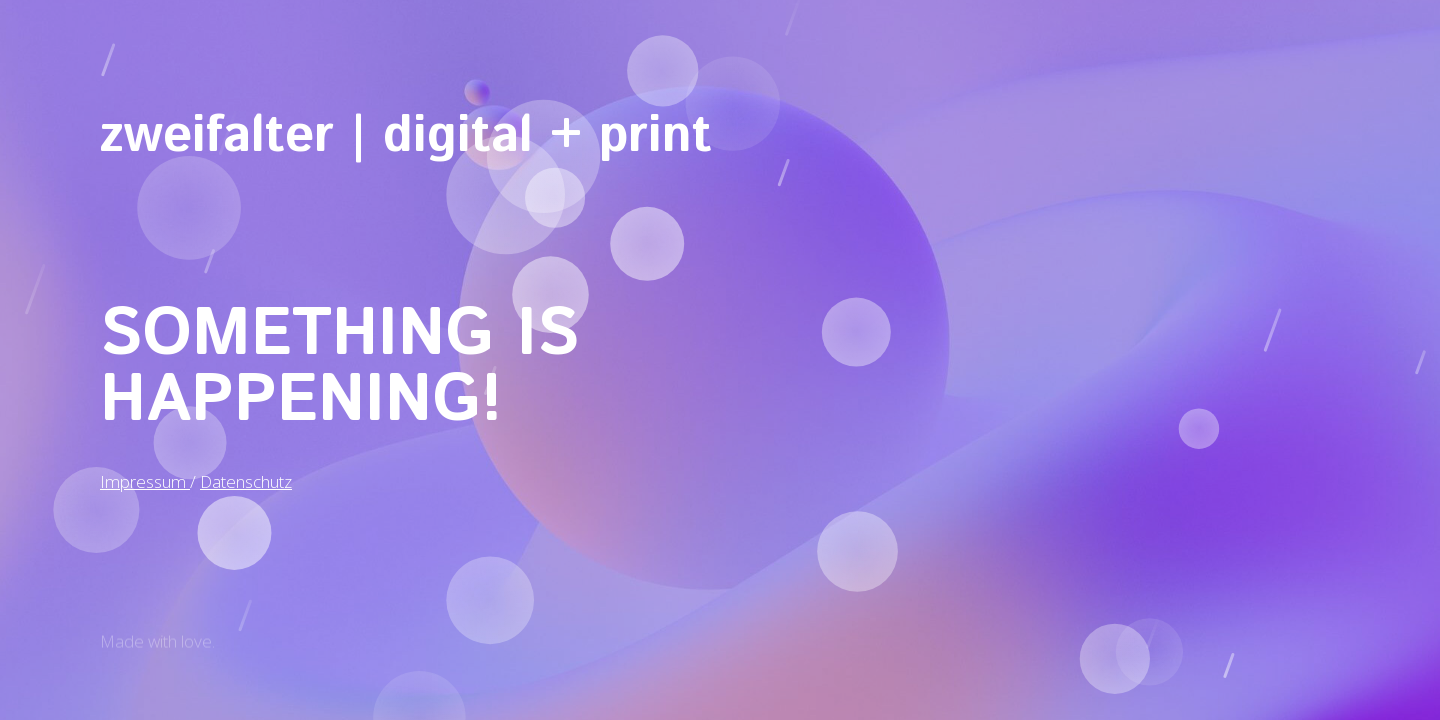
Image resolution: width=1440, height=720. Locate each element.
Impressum (145, 477)
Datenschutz (246, 477)
